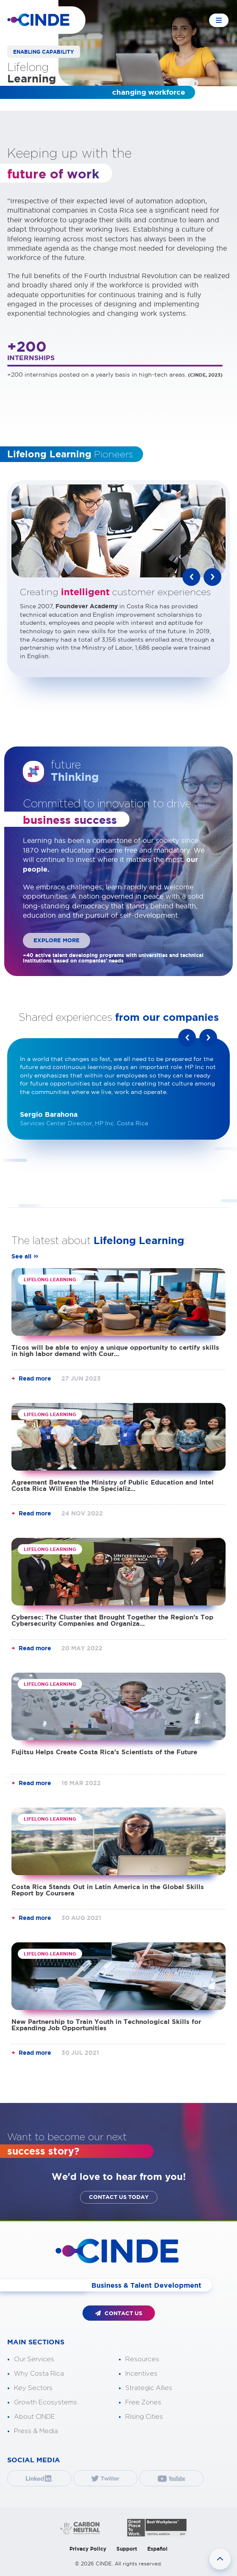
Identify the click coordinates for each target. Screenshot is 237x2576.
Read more (35, 1378)
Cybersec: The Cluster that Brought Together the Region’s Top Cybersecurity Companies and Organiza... (112, 1620)
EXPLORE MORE (56, 940)
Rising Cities (144, 2417)
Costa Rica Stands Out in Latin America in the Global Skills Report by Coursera (107, 1890)
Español (157, 2548)
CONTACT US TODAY (119, 2197)
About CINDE (34, 2417)
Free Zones (143, 2402)
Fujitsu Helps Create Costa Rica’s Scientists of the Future (104, 1752)
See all (21, 1256)
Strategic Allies (148, 2388)
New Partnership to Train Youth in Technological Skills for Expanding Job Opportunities (106, 2025)
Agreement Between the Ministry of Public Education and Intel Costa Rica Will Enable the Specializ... (112, 1485)
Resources (142, 2359)
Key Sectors (33, 2388)
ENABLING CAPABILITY (43, 52)
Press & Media (36, 2431)
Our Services (34, 2359)
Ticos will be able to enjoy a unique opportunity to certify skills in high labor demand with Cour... (115, 1350)
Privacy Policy (87, 2548)
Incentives (141, 2374)
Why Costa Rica (39, 2374)
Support (126, 2548)
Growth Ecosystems (45, 2402)
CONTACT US (118, 2313)
